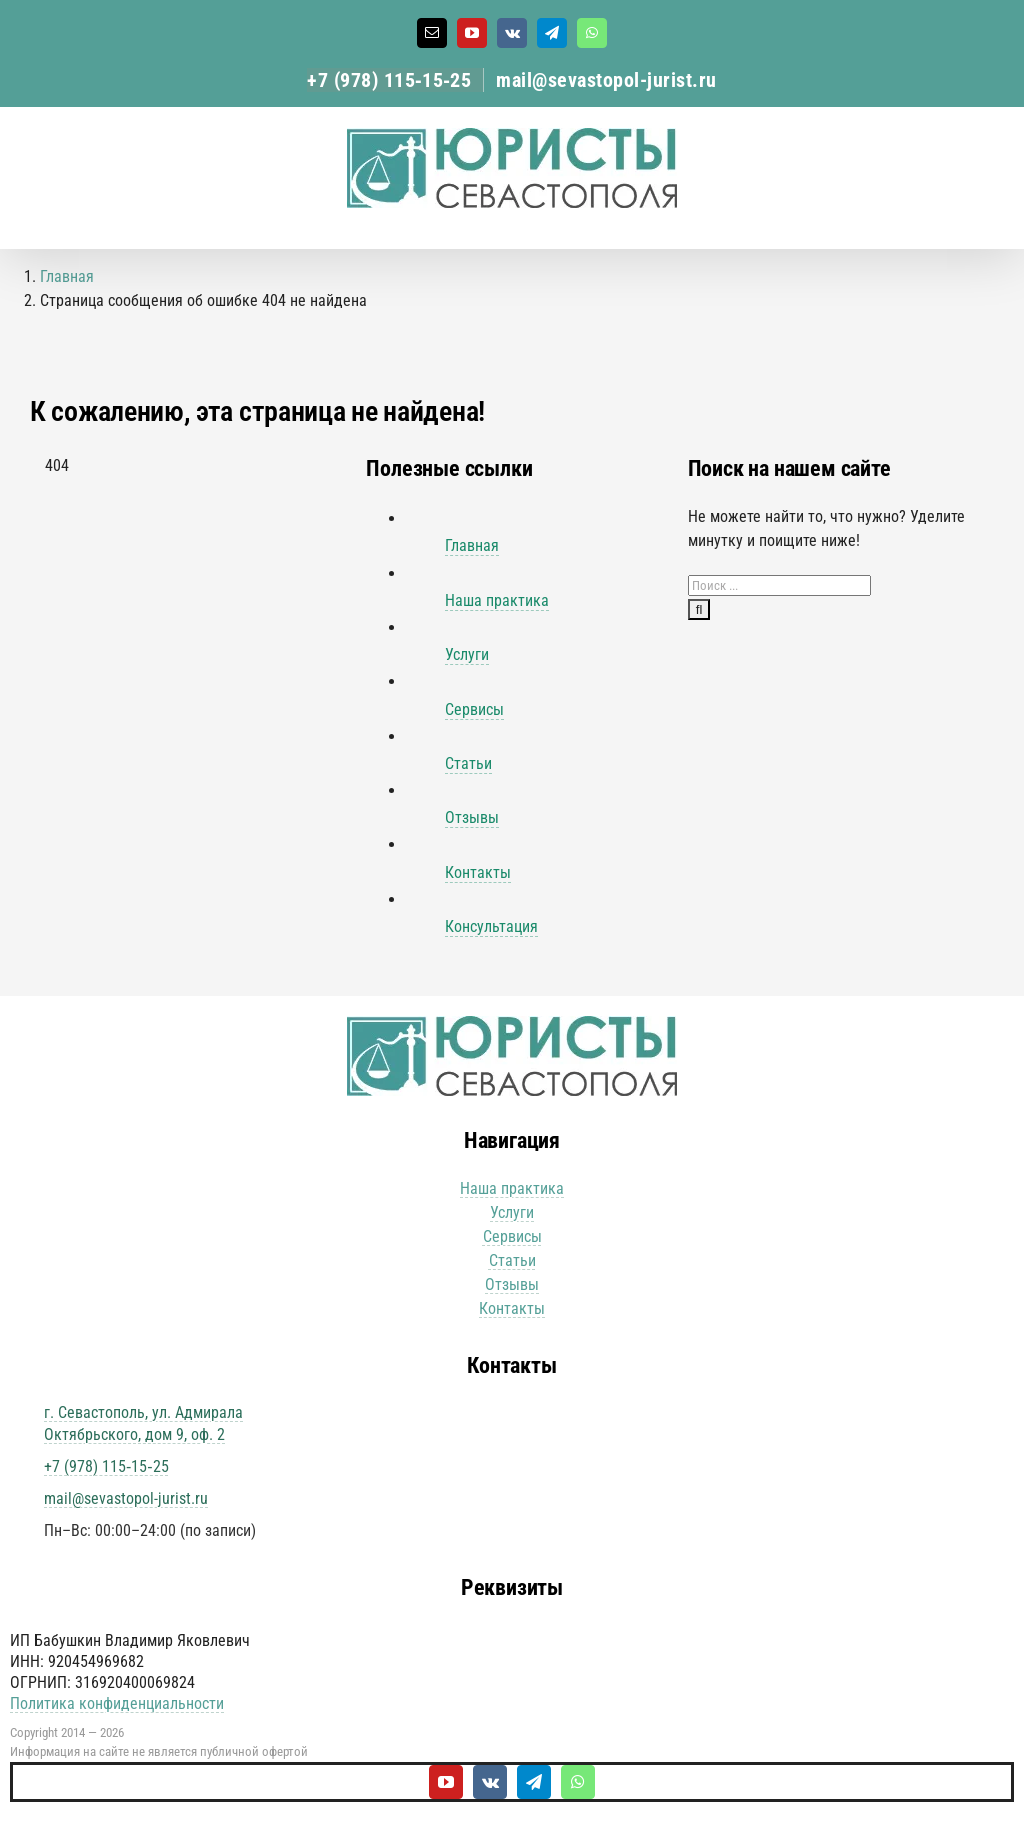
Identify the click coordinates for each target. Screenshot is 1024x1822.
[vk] (490, 1782)
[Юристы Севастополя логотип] (512, 1023)
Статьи (468, 763)
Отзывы (472, 817)
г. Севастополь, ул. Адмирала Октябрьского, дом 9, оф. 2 (143, 1423)
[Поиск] (699, 609)
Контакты (478, 872)
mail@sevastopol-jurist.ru (606, 80)
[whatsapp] (578, 1782)
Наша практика (497, 600)
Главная (472, 545)
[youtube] (446, 1782)
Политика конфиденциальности (117, 1703)
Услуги (467, 654)
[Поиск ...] (779, 585)
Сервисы (474, 709)
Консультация (491, 926)
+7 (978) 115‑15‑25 (389, 80)
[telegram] (534, 1782)
